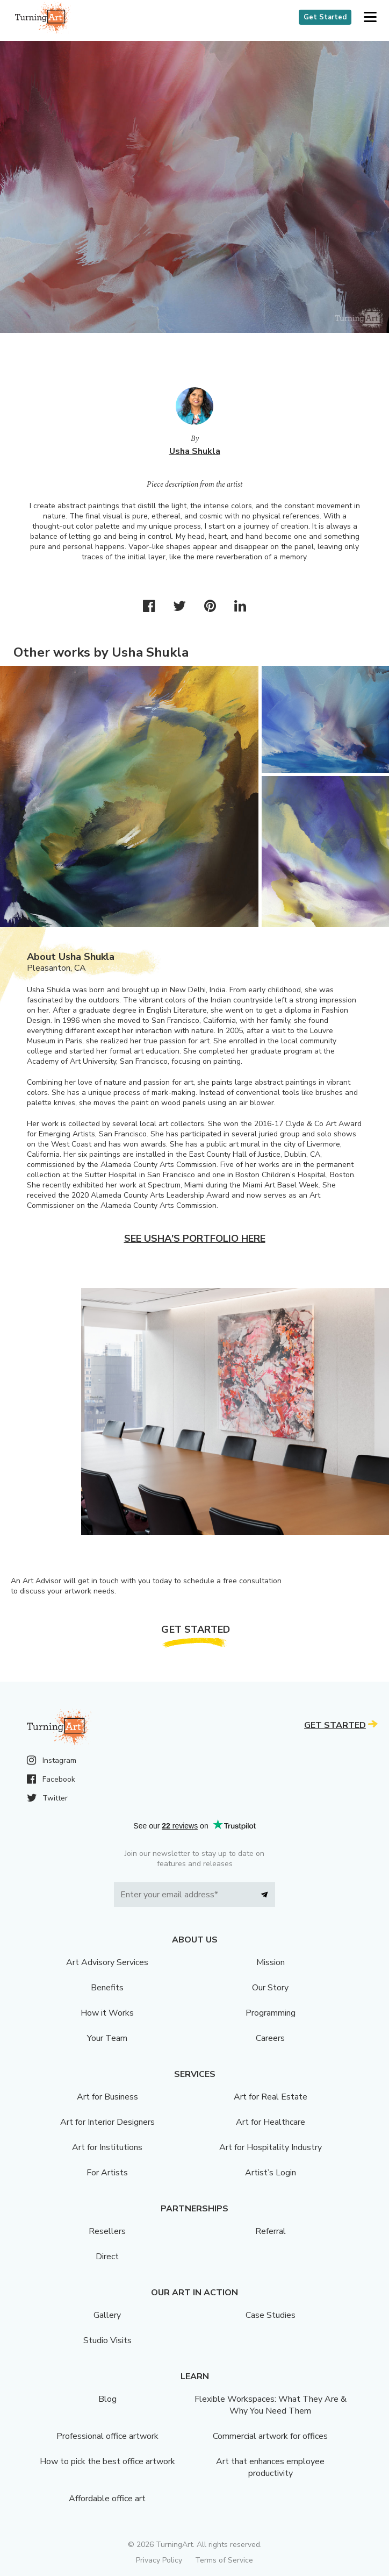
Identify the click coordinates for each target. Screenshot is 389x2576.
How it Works (107, 2013)
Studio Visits (107, 2340)
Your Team (107, 2038)
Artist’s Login (270, 2173)
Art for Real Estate (270, 2097)
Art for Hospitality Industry (270, 2147)
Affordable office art (107, 2498)
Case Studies (271, 2315)
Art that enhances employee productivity (270, 2467)
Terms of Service (224, 2560)
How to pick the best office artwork (107, 2461)
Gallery (107, 2315)
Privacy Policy (159, 2560)
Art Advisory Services (107, 1962)
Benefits (107, 1988)
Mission (270, 1962)
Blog (107, 2399)
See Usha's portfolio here (194, 1238)
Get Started (325, 17)
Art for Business (107, 2097)
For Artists (107, 2173)
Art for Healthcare (270, 2122)
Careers (270, 2038)
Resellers (107, 2231)
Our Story (270, 1988)
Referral (270, 2231)
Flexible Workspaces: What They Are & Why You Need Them (271, 2405)
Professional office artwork (107, 2436)
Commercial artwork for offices (270, 2436)
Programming (271, 2013)
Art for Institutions (107, 2147)
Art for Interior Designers (107, 2122)
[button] (370, 17)
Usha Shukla (194, 451)
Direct (107, 2256)
